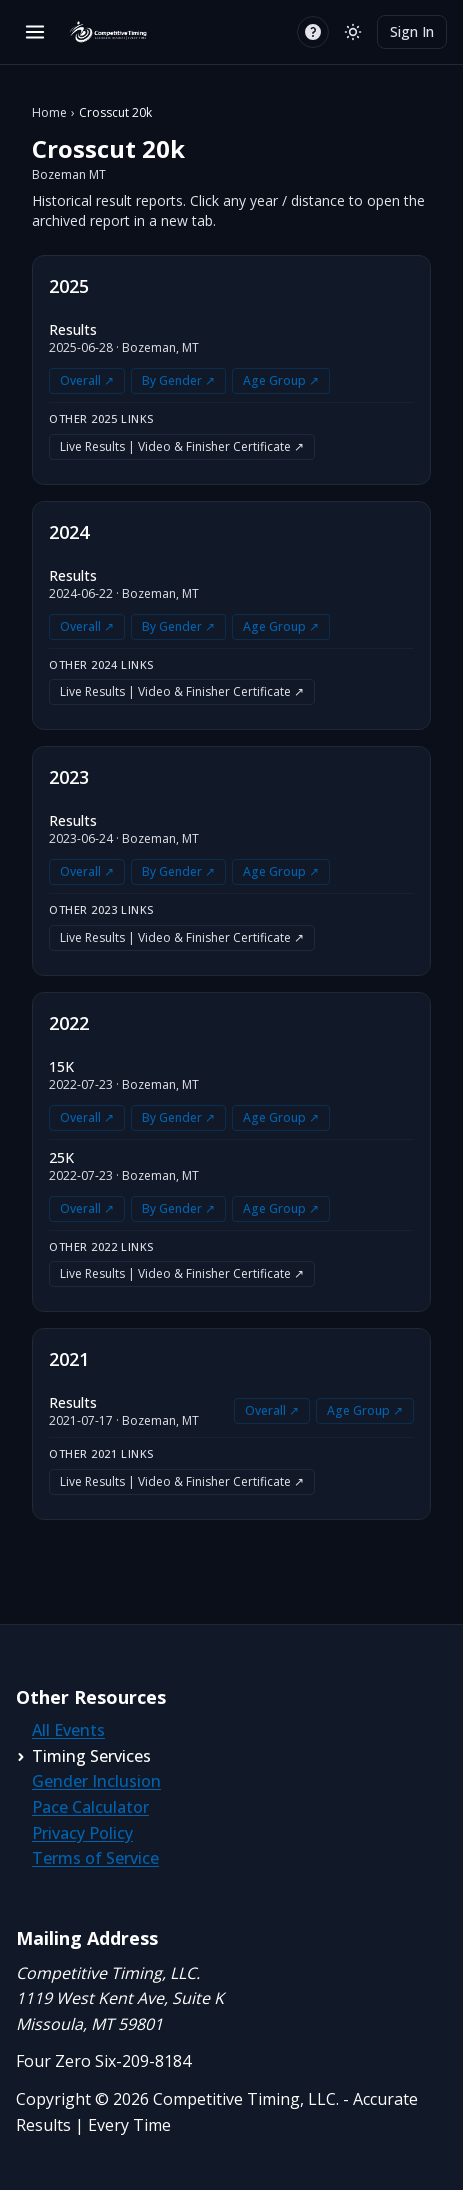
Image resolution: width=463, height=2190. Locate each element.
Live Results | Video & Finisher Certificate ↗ (182, 446)
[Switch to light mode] (353, 32)
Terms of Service (95, 1858)
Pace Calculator (90, 1807)
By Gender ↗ (178, 380)
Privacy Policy (82, 1833)
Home (49, 113)
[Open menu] (35, 32)
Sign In (412, 31)
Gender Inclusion (96, 1781)
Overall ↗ (87, 380)
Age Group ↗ (281, 380)
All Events (68, 1730)
